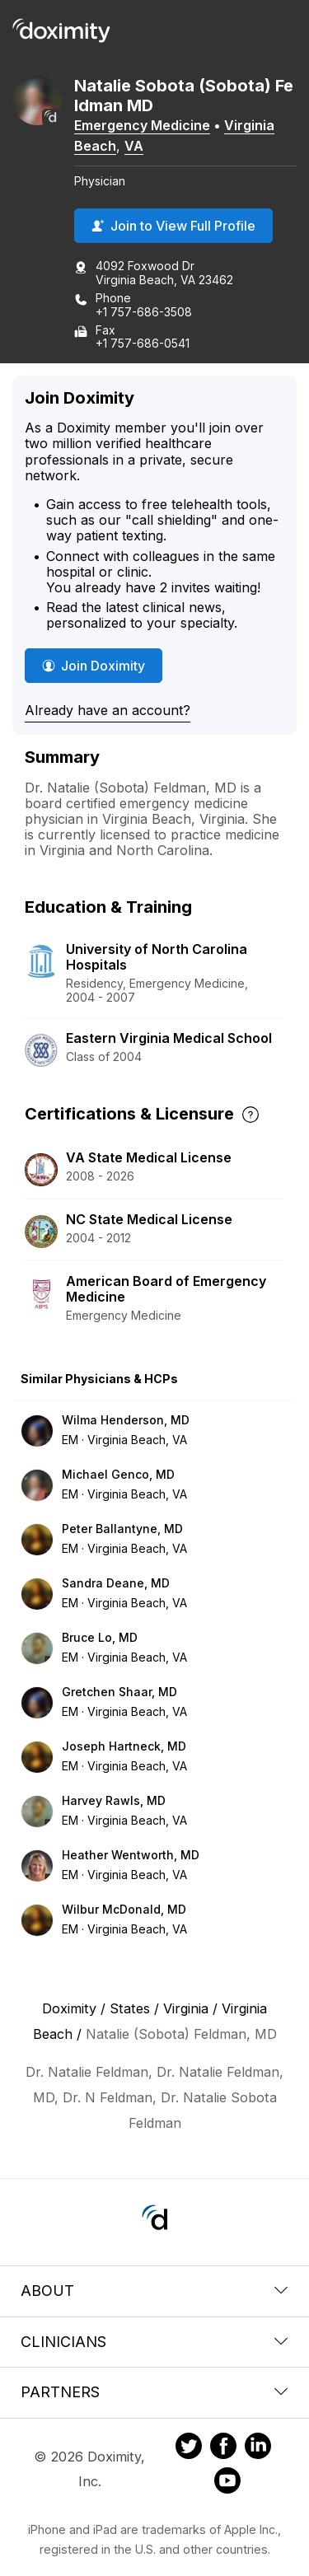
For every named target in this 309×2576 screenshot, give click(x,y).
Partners (154, 2392)
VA (133, 146)
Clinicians (154, 2341)
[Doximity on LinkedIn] (258, 2448)
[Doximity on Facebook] (223, 2448)
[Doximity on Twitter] (189, 2448)
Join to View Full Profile (173, 225)
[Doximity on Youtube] (227, 2483)
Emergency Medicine (142, 125)
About (154, 2290)
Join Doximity (93, 665)
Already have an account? (107, 710)
